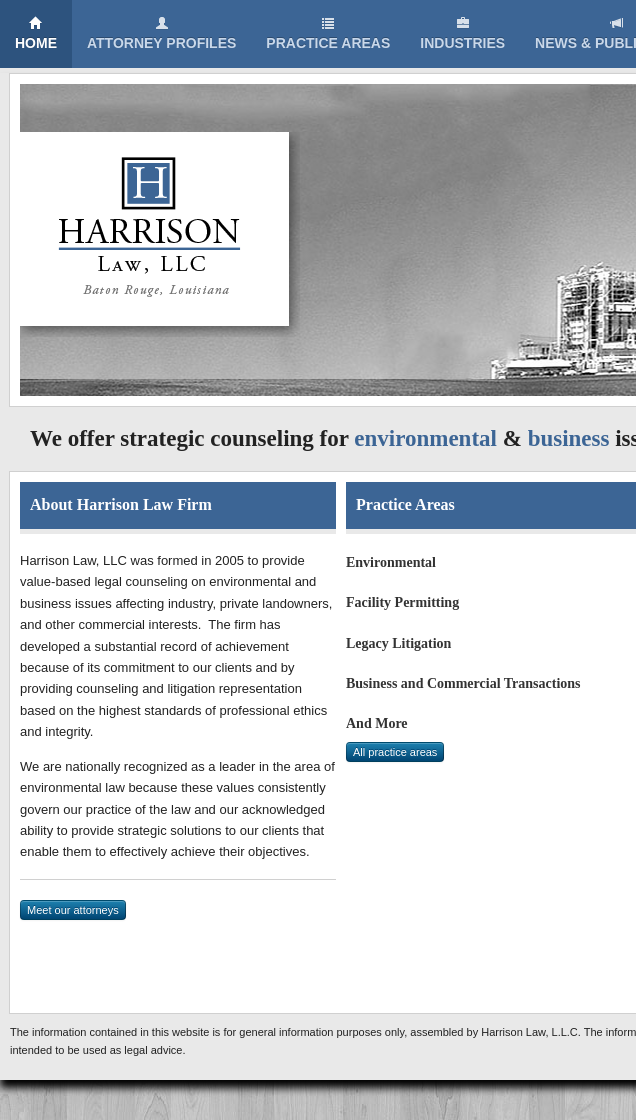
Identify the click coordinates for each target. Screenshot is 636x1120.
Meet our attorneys (73, 910)
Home (36, 33)
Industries (462, 33)
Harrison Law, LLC (160, 234)
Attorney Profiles (161, 33)
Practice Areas (328, 33)
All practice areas (395, 752)
